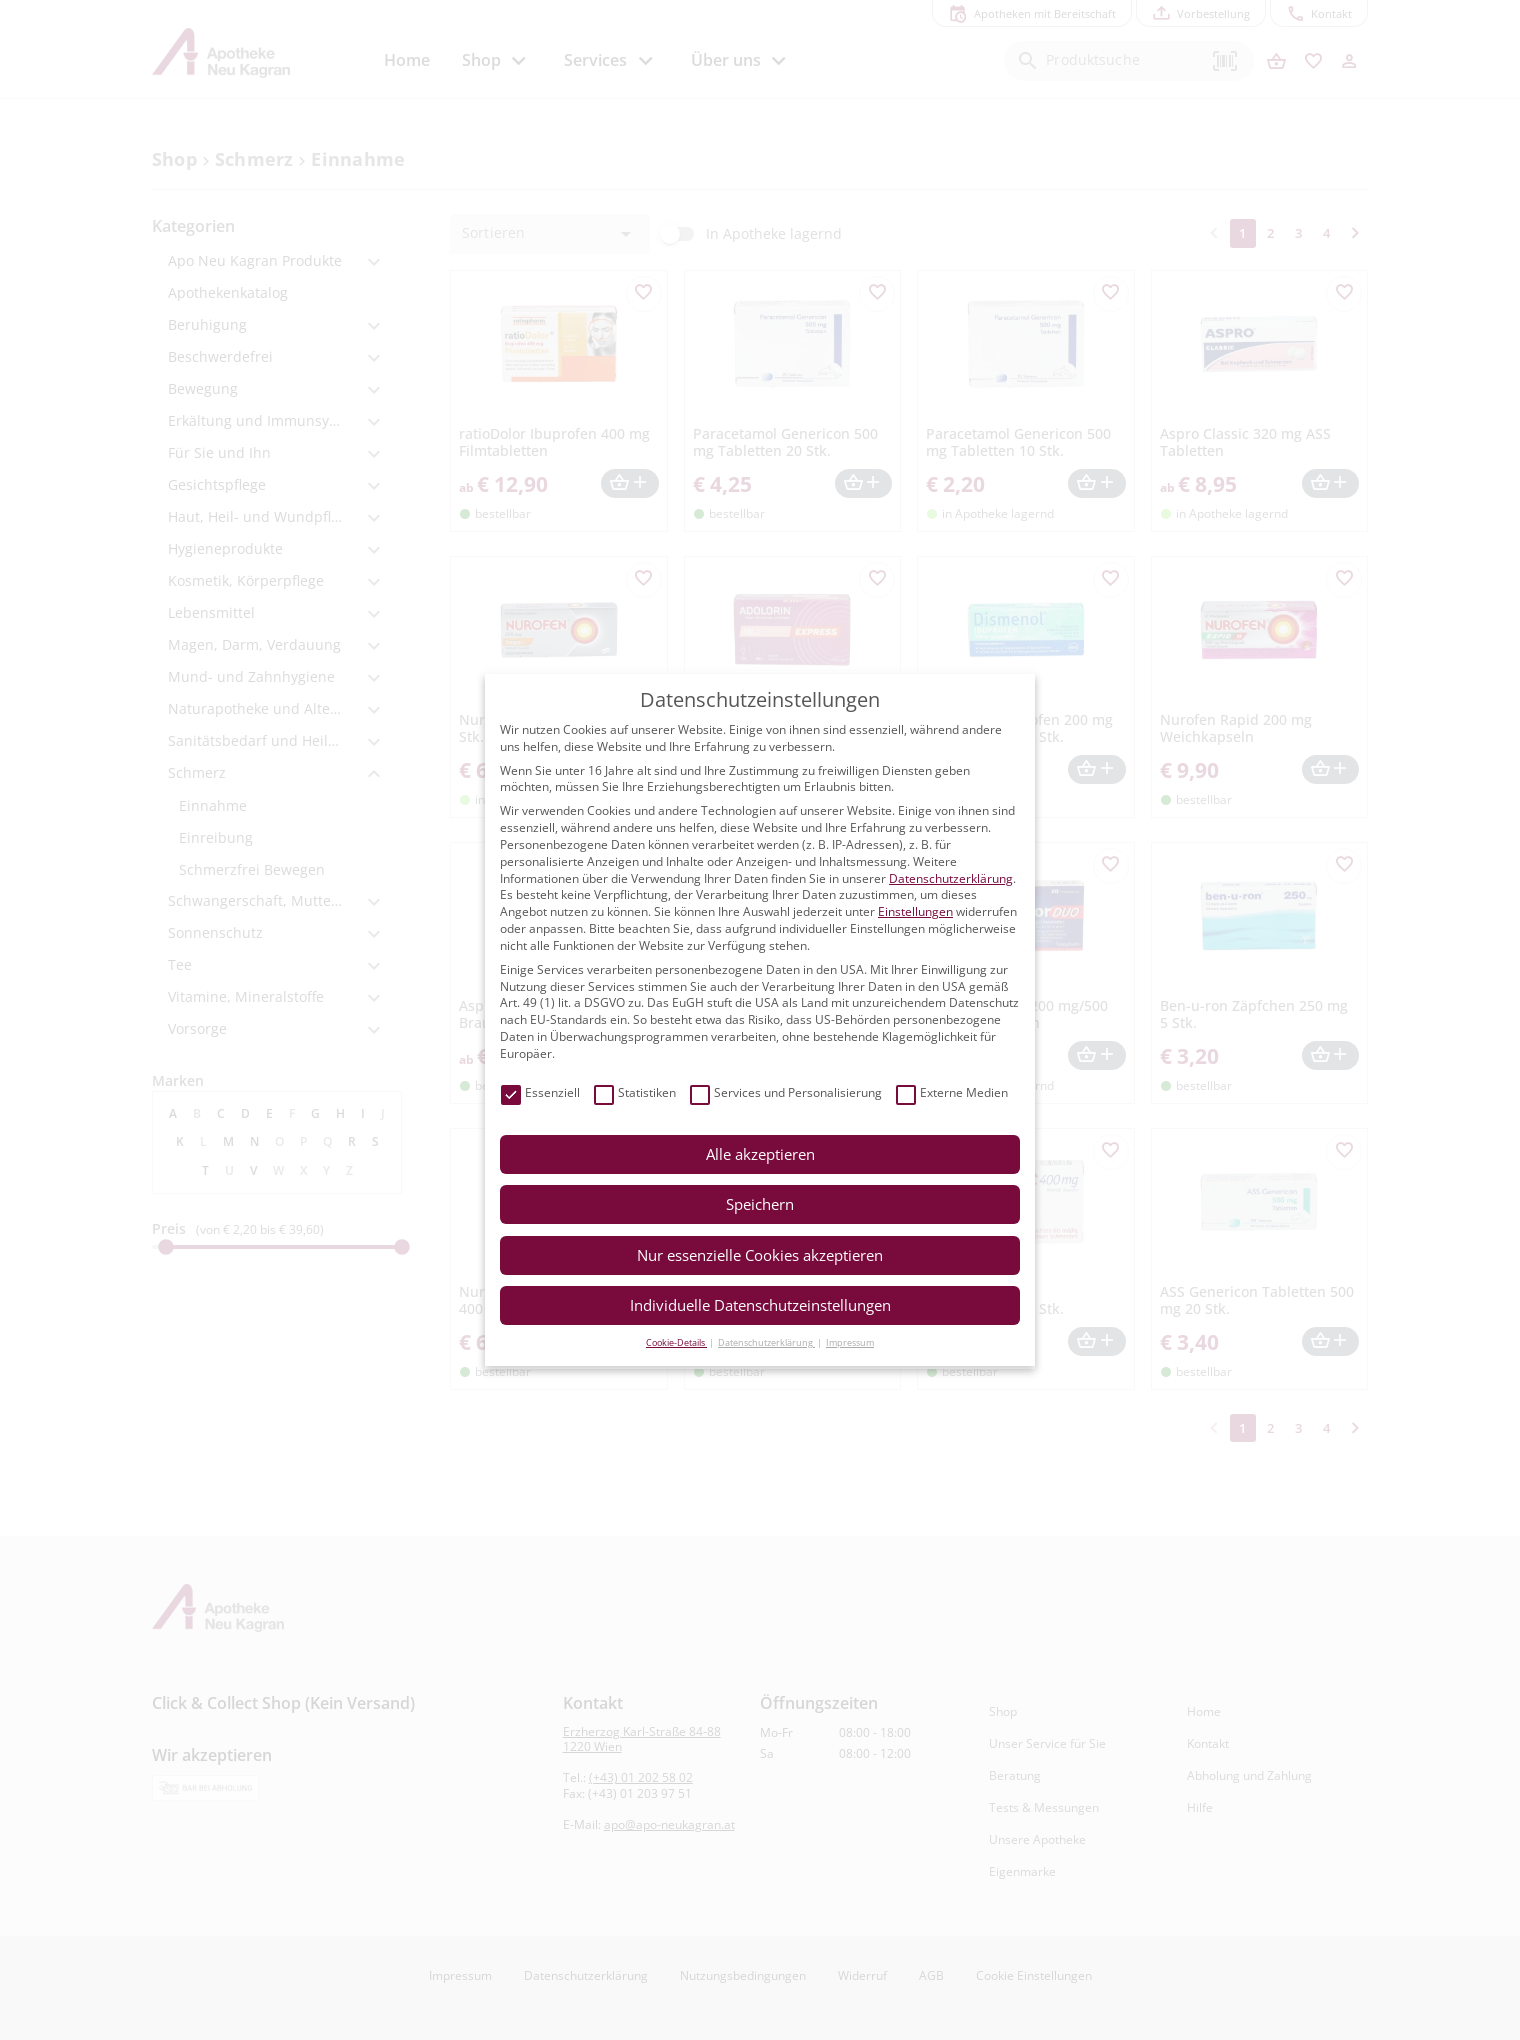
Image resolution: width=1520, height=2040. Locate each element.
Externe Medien (952, 1093)
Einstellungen (915, 911)
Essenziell (540, 1093)
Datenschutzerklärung (951, 878)
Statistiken (635, 1093)
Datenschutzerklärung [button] (766, 1342)
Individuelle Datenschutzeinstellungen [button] (760, 1305)
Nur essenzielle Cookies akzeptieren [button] (760, 1255)
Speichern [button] (760, 1204)
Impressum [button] (850, 1342)
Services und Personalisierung (786, 1093)
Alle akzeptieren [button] (760, 1154)
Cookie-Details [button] (676, 1342)
